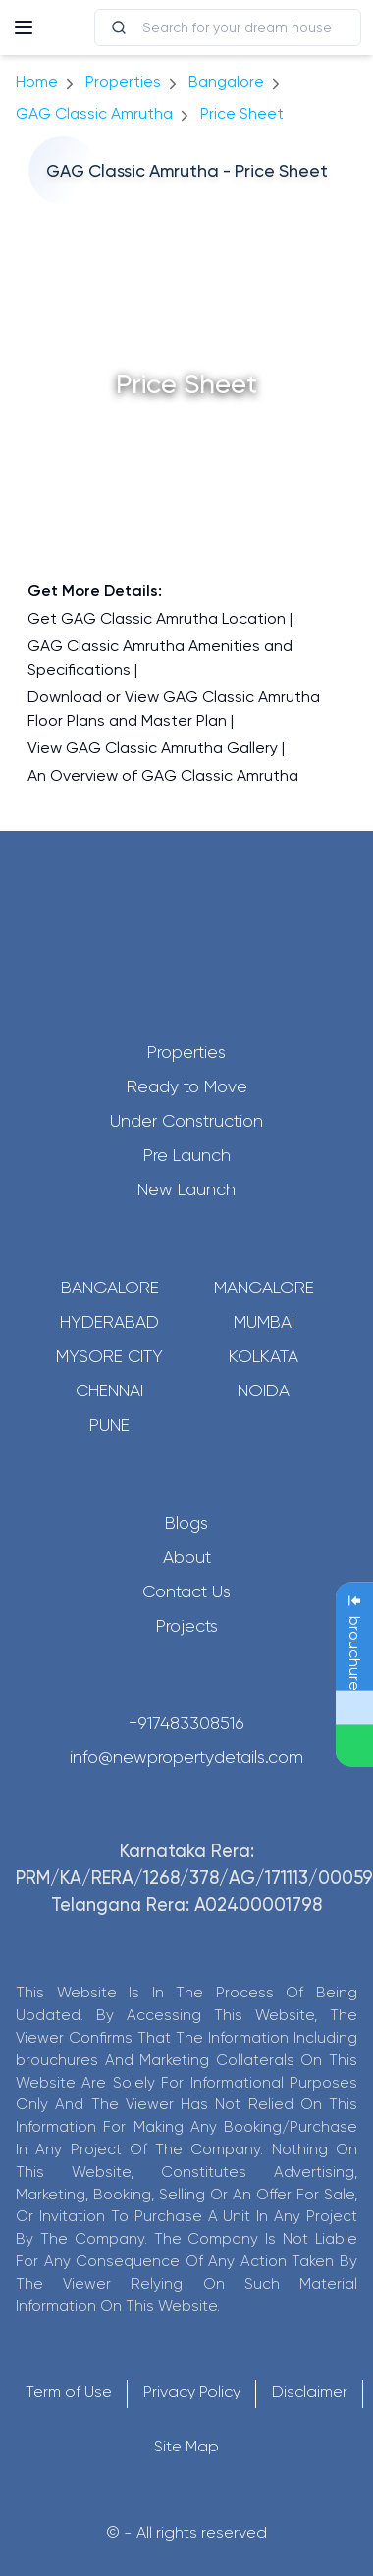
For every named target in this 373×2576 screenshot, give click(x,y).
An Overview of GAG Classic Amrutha (162, 775)
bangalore (226, 82)
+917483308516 (186, 1723)
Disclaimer (309, 2391)
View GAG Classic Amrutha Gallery (152, 747)
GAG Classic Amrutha (94, 113)
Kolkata (263, 1356)
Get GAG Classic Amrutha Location (156, 618)
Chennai (109, 1390)
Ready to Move (187, 1086)
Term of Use (69, 2391)
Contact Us (186, 1591)
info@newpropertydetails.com (186, 1757)
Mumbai (264, 1322)
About (187, 1557)
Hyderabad (109, 1322)
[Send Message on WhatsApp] (354, 1745)
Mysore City (109, 1356)
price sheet (242, 113)
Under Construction (186, 1121)
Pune (109, 1425)
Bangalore (110, 1287)
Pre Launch (187, 1155)
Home (37, 82)
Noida (264, 1390)
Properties (123, 82)
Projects (187, 1626)
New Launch (186, 1189)
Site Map (186, 2446)
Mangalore (264, 1287)
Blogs (186, 1523)
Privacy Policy (191, 2391)
